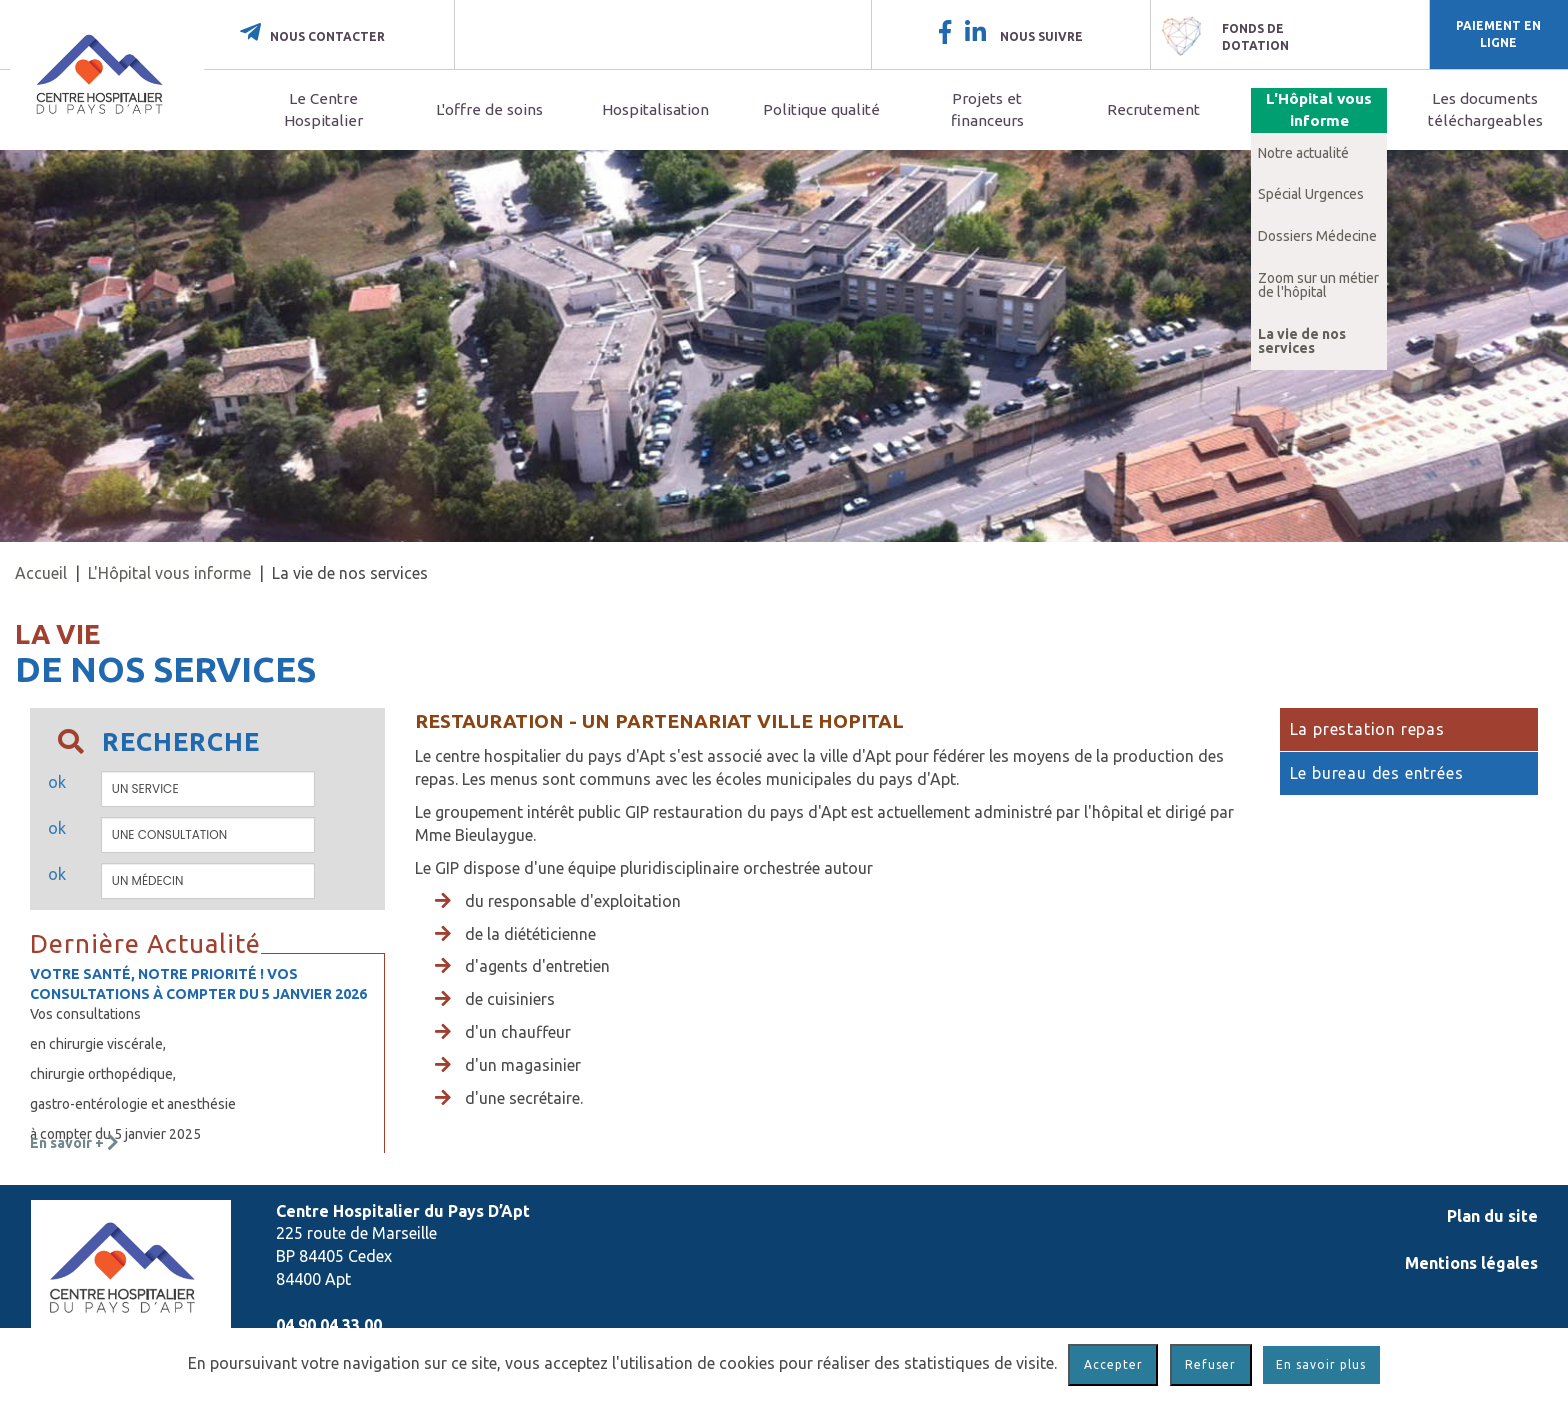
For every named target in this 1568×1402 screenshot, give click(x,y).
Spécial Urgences (1311, 194)
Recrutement (1153, 109)
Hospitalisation (655, 109)
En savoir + (74, 1143)
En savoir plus (1321, 1364)
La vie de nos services (1302, 341)
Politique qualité (821, 109)
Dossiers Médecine (1317, 236)
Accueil (41, 573)
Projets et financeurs (987, 109)
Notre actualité (1303, 153)
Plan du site (1492, 1216)
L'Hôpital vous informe (1319, 109)
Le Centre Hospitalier (323, 109)
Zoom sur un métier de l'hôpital (1318, 285)
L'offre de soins (489, 109)
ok (57, 782)
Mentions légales (1471, 1263)
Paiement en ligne (1498, 34)
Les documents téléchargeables (1485, 109)
